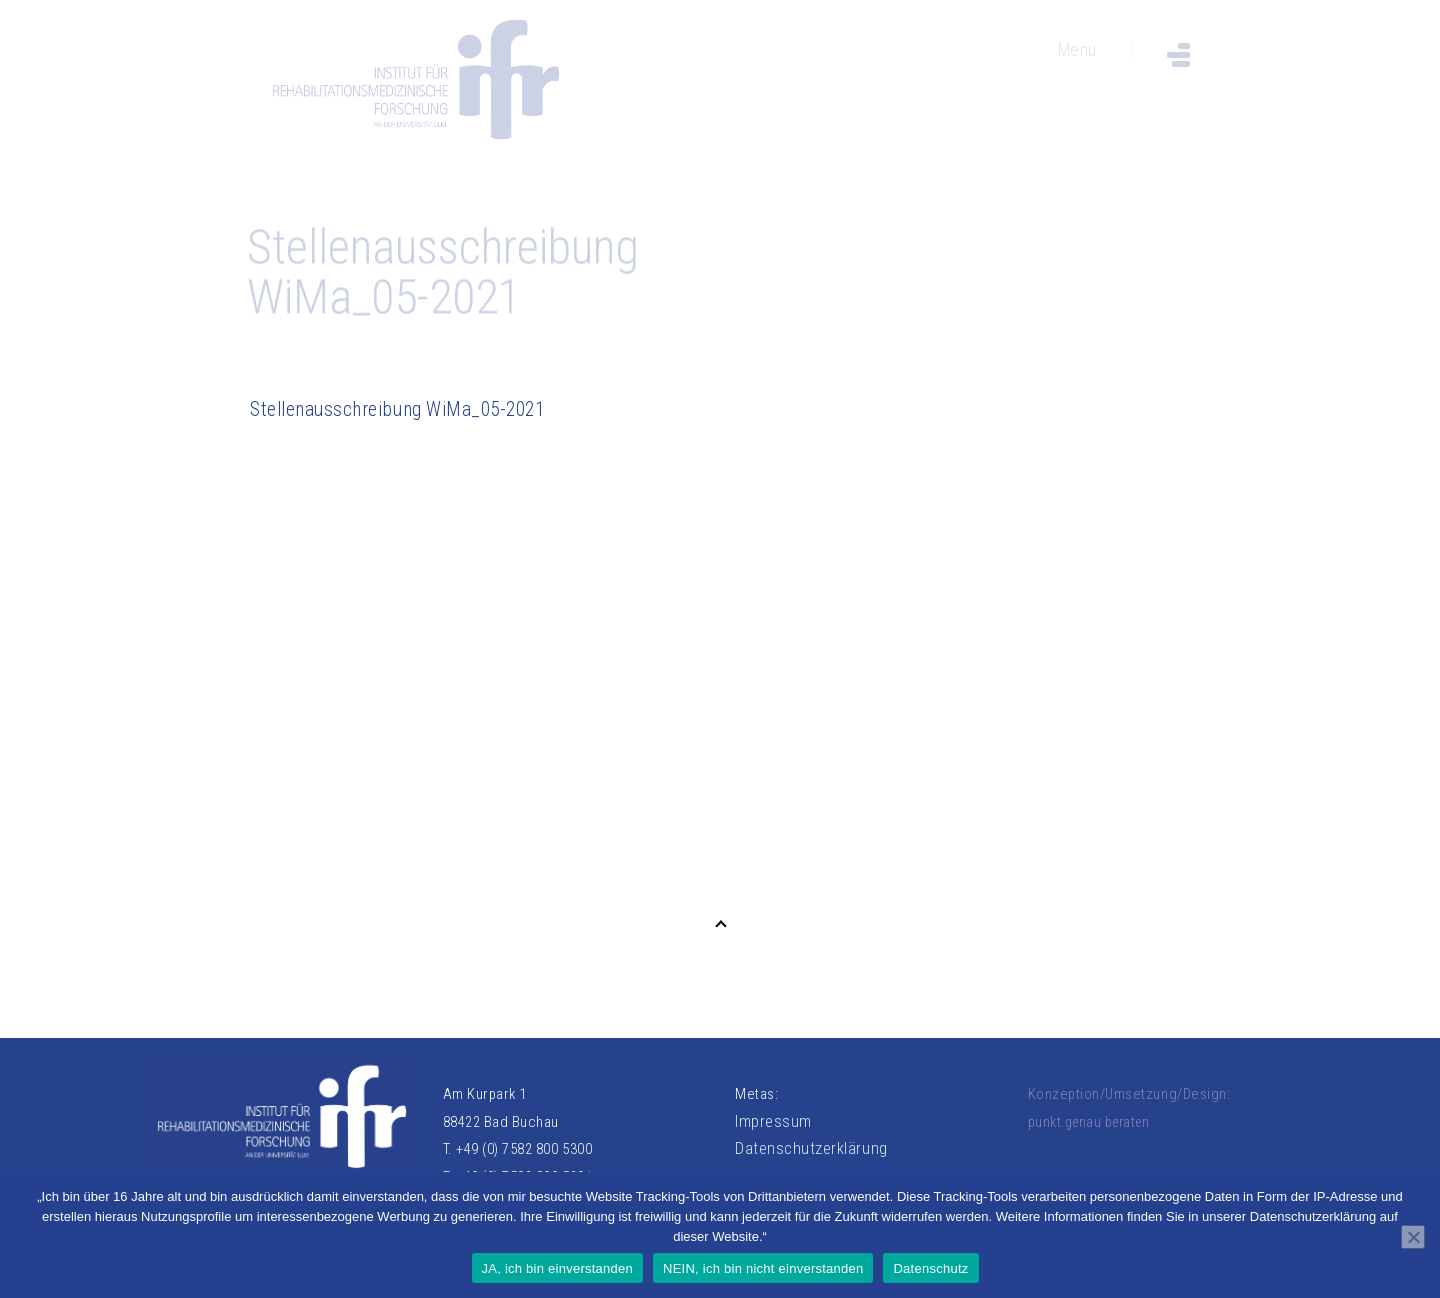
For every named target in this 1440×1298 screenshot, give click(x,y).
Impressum (773, 1121)
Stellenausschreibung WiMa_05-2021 (397, 409)
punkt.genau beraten (1089, 1122)
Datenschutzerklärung (811, 1148)
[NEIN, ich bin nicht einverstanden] (1413, 1237)
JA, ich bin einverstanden (558, 1268)
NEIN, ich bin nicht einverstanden (763, 1268)
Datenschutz (930, 1268)
